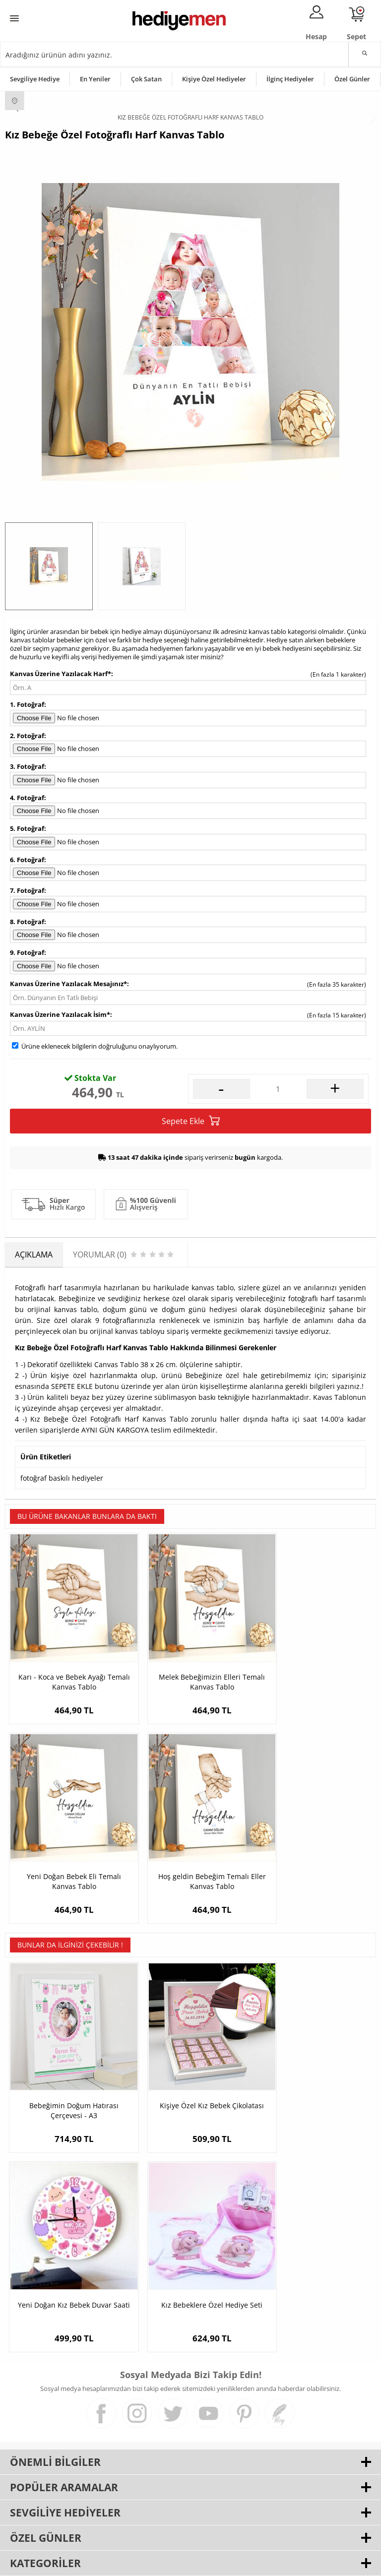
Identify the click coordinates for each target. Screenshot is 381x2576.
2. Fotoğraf (27, 735)
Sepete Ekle (191, 1121)
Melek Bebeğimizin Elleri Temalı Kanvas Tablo (190, 1666)
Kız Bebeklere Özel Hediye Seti (67, 2247)
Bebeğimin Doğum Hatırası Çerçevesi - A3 (67, 2066)
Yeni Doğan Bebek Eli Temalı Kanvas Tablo (314, 1666)
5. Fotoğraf (27, 828)
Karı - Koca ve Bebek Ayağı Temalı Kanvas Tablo (67, 1666)
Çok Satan (146, 78)
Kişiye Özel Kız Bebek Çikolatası (190, 2066)
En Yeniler (95, 78)
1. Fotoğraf (27, 704)
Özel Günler (352, 78)
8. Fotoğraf (27, 921)
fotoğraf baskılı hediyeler (61, 1478)
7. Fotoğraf (27, 890)
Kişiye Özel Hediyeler (214, 78)
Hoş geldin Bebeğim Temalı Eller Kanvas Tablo (66, 1852)
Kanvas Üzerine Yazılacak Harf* (60, 673)
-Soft (138, 2563)
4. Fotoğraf (27, 797)
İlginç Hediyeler (290, 78)
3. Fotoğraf (27, 766)
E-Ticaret (160, 2563)
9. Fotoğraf (27, 952)
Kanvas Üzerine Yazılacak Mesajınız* (68, 983)
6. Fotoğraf (27, 859)
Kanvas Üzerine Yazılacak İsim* (60, 1014)
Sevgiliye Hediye (35, 78)
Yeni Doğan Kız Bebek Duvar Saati (314, 2066)
